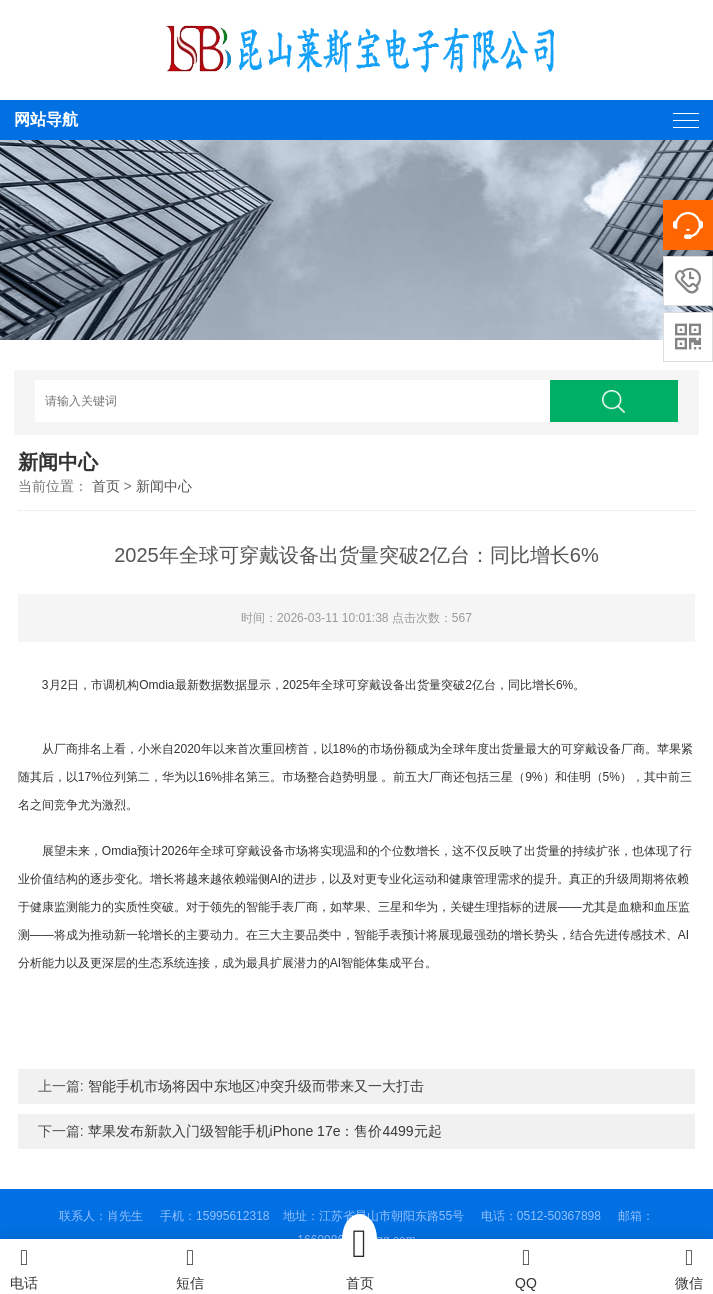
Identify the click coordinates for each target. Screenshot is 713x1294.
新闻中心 (164, 486)
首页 (106, 486)
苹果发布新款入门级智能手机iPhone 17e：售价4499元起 (265, 1131)
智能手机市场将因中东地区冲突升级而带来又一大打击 (256, 1086)
